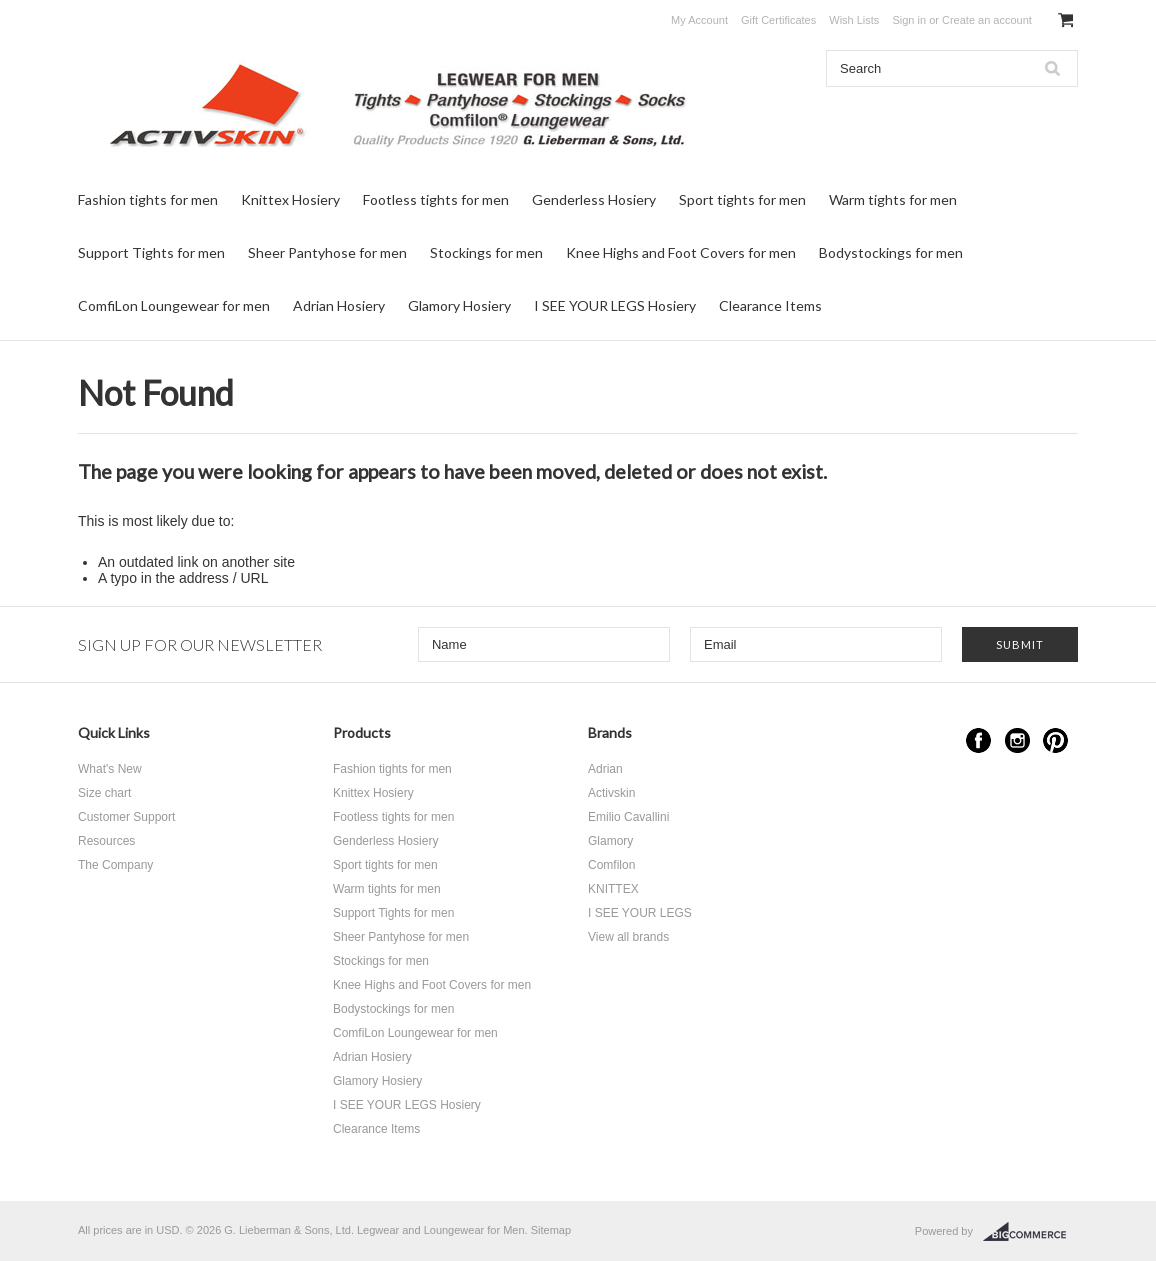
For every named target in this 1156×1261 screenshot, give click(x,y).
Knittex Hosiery (290, 199)
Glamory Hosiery (459, 305)
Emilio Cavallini (628, 817)
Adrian (605, 769)
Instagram (1017, 740)
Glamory (610, 841)
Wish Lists (854, 20)
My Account (699, 20)
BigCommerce (1030, 1232)
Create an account (987, 20)
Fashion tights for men (148, 199)
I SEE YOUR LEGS (640, 913)
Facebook (978, 740)
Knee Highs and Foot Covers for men (681, 252)
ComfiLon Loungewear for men (174, 305)
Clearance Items (770, 305)
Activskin (611, 793)
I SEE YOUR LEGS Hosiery (615, 305)
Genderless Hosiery (594, 199)
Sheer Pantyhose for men (327, 252)
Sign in (909, 20)
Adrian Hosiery (339, 305)
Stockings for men (486, 252)
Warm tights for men (893, 199)
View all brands (628, 937)
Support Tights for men (151, 252)
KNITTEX (613, 889)
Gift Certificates (778, 20)
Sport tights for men (742, 199)
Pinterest (1055, 740)
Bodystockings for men (891, 252)
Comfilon (611, 865)
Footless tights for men (436, 199)
